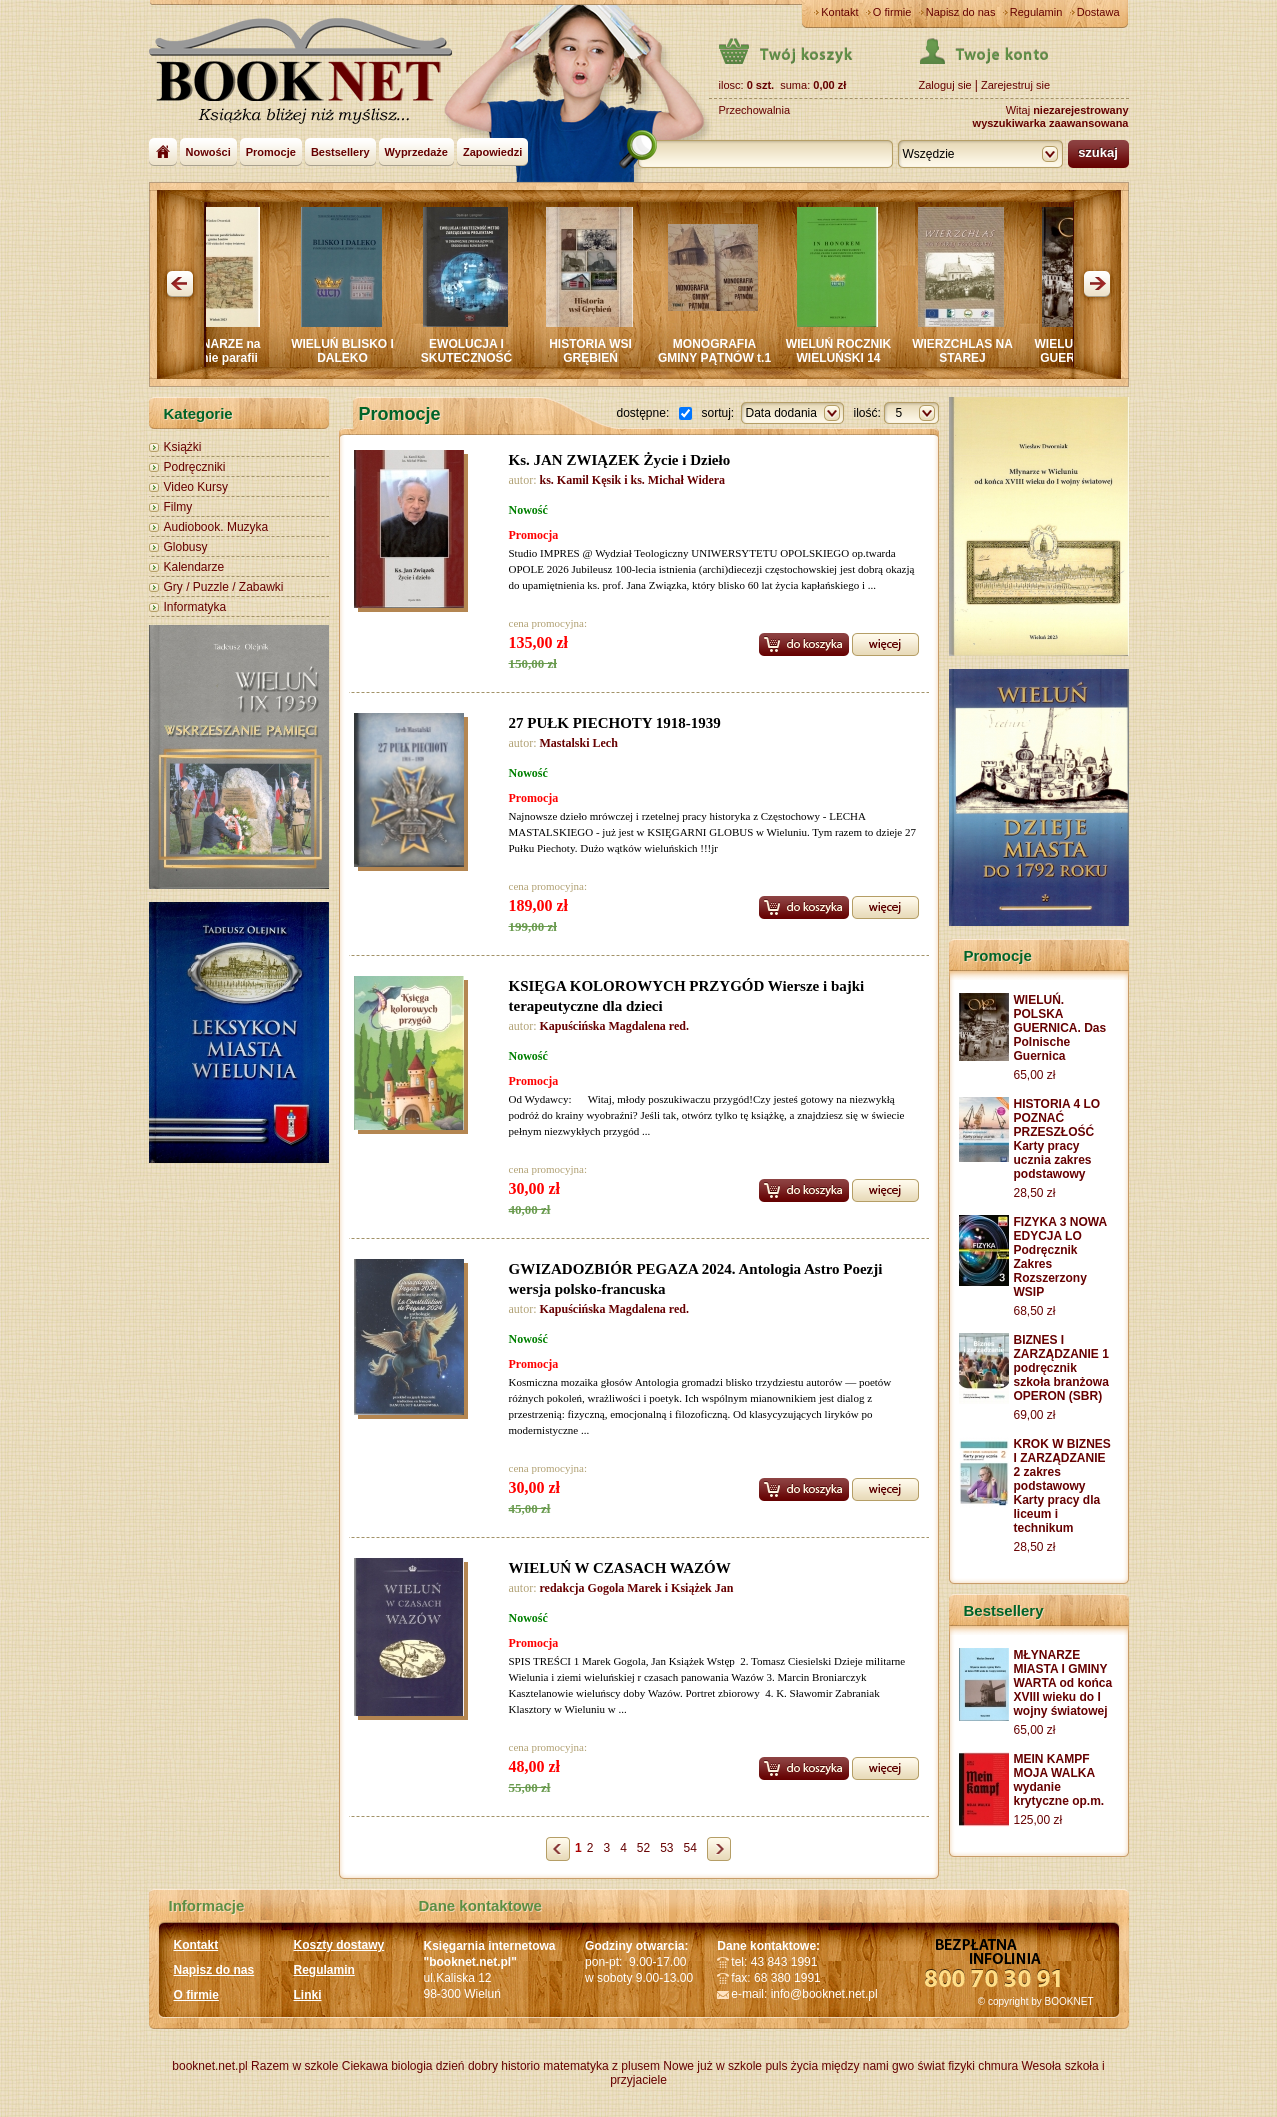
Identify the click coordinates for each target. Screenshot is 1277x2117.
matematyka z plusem (601, 2066)
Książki (183, 447)
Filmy (178, 507)
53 (666, 1848)
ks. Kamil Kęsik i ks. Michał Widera (633, 480)
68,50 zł (1035, 1311)
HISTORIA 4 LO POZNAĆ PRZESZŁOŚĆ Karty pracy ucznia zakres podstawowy (1057, 1139)
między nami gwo (867, 2066)
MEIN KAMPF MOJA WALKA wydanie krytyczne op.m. (1059, 1780)
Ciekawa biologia (387, 2066)
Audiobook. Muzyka (216, 527)
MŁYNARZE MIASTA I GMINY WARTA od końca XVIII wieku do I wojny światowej (1063, 1683)
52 (643, 1848)
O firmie (892, 12)
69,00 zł (1035, 1415)
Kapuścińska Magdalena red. (614, 1026)
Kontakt (839, 12)
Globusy (186, 547)
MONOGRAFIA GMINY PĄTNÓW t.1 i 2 (719, 358)
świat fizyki (945, 2066)
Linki (308, 1995)
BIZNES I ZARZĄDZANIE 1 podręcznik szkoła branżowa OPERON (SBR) (1061, 1368)
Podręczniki (195, 467)
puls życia (791, 2066)
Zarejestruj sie (1015, 85)
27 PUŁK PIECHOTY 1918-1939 (615, 723)
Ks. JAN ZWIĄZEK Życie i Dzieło (620, 460)
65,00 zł (1035, 1075)
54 (690, 1848)
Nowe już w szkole (712, 2066)
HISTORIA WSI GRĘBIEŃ (595, 351)
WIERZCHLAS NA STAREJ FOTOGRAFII (967, 358)
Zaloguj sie (945, 85)
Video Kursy (196, 487)
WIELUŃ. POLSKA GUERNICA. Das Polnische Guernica (1060, 1028)
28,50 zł (1035, 1193)
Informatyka (195, 607)
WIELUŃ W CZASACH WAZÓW (620, 1568)
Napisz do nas (961, 12)
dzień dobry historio (488, 2066)
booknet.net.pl (209, 2066)
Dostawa (1098, 12)
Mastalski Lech (579, 743)
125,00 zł (1038, 1820)
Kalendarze (194, 567)
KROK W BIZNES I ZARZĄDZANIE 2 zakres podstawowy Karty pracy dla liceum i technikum (1062, 1486)
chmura (998, 2066)
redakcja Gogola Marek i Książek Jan (637, 1588)
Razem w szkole (294, 2066)
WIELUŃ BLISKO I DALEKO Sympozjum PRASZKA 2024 (347, 365)
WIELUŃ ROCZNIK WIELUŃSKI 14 (843, 351)
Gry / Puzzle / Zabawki (224, 587)
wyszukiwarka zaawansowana (1051, 123)
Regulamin (1036, 12)
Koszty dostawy (339, 1945)
